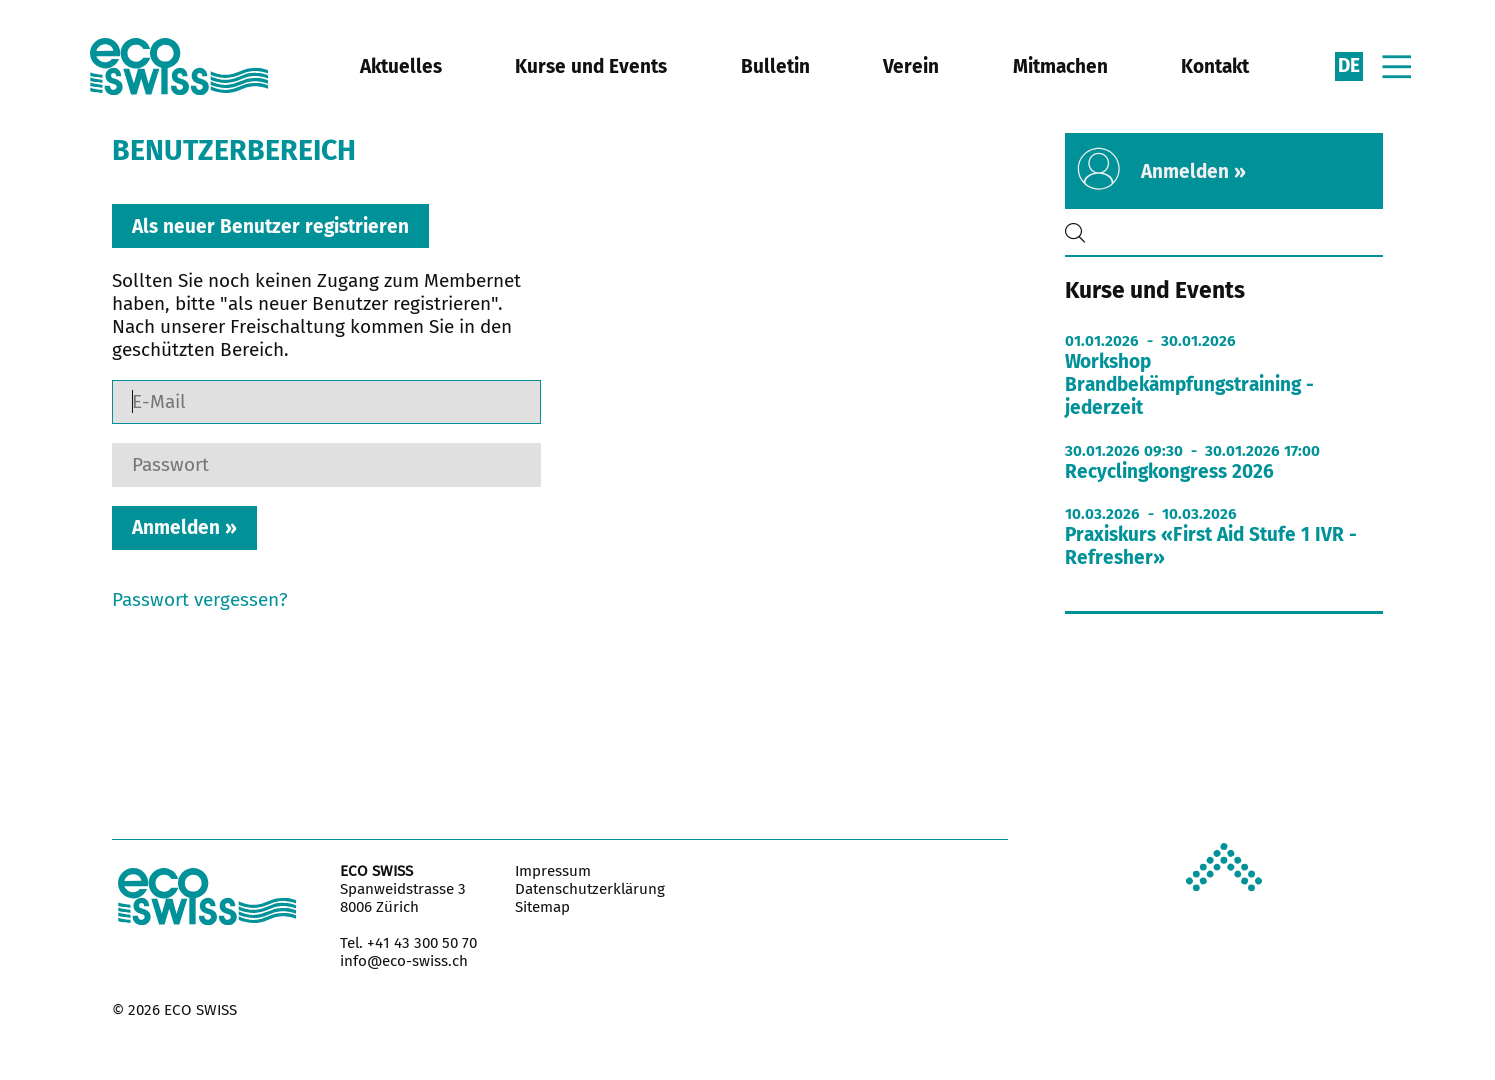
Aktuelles (401, 66)
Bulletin (775, 66)
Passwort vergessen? (200, 599)
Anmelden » (1193, 171)
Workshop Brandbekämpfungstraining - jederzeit (1189, 384)
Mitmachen (1060, 66)
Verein (911, 66)
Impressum (553, 871)
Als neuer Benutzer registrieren (270, 225)
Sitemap (542, 907)
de (1349, 65)
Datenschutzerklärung (590, 889)
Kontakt (1215, 66)
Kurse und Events (591, 66)
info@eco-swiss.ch (404, 961)
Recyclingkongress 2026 (1169, 471)
